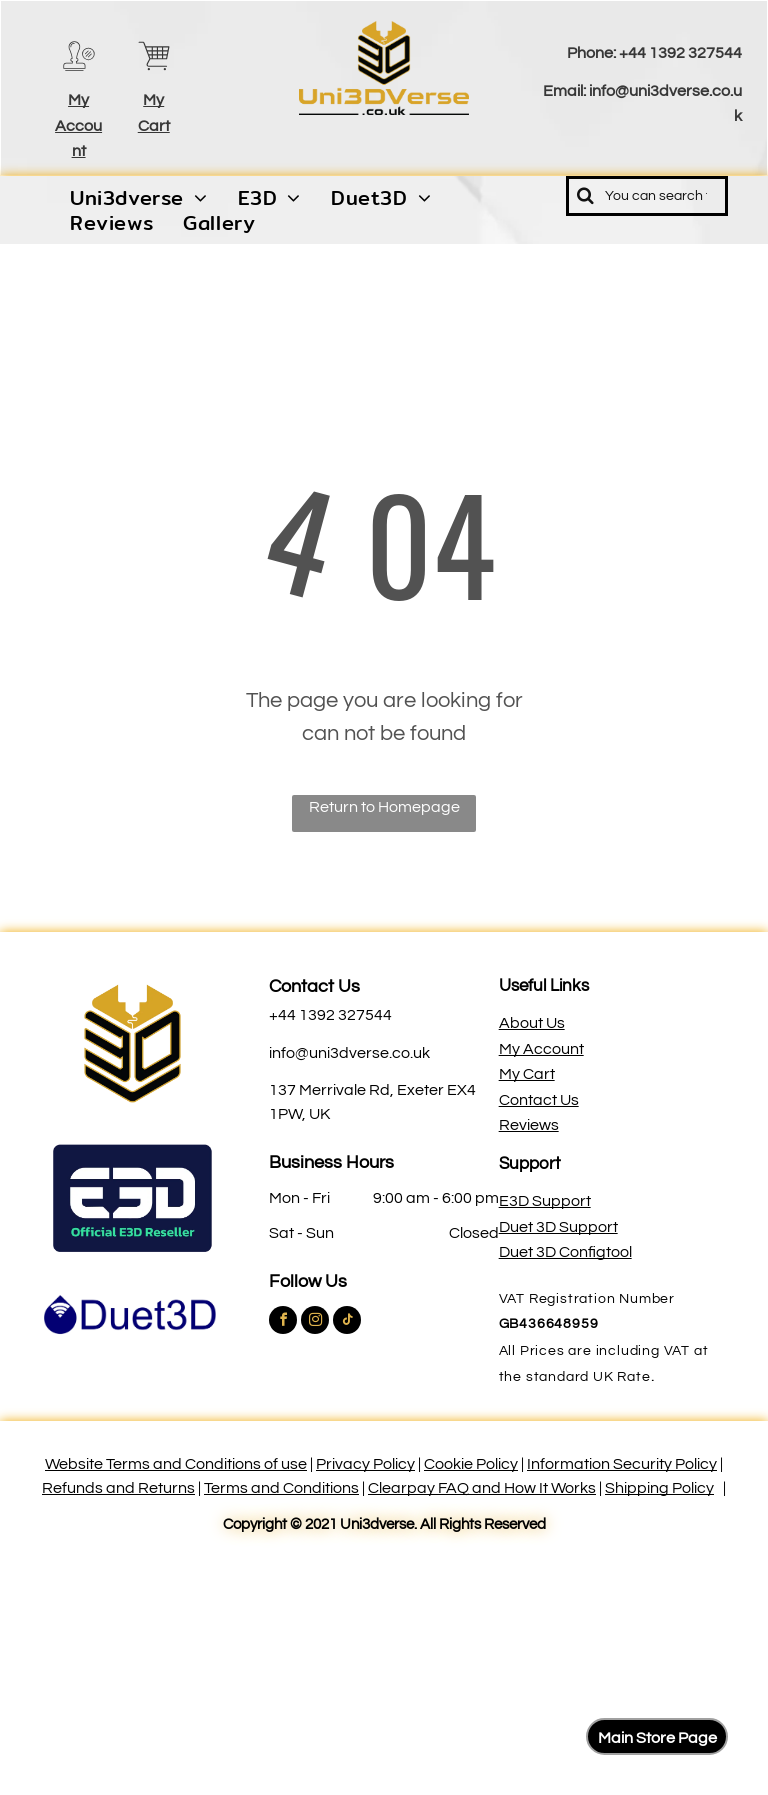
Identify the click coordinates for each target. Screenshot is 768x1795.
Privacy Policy (365, 1464)
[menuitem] (139, 198)
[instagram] (315, 1322)
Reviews (529, 1125)
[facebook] (283, 1322)
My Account (78, 125)
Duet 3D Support (558, 1227)
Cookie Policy (471, 1464)
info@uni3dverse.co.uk (349, 1053)
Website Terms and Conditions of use (176, 1464)
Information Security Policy (622, 1464)
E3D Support (545, 1201)
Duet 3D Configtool (565, 1252)
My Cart (527, 1074)
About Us (532, 1023)
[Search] (647, 196)
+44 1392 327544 (680, 53)
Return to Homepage (384, 807)
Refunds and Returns (118, 1488)
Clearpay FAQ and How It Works (482, 1488)
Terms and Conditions (281, 1488)
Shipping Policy (659, 1488)
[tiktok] (347, 1322)
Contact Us (314, 986)
